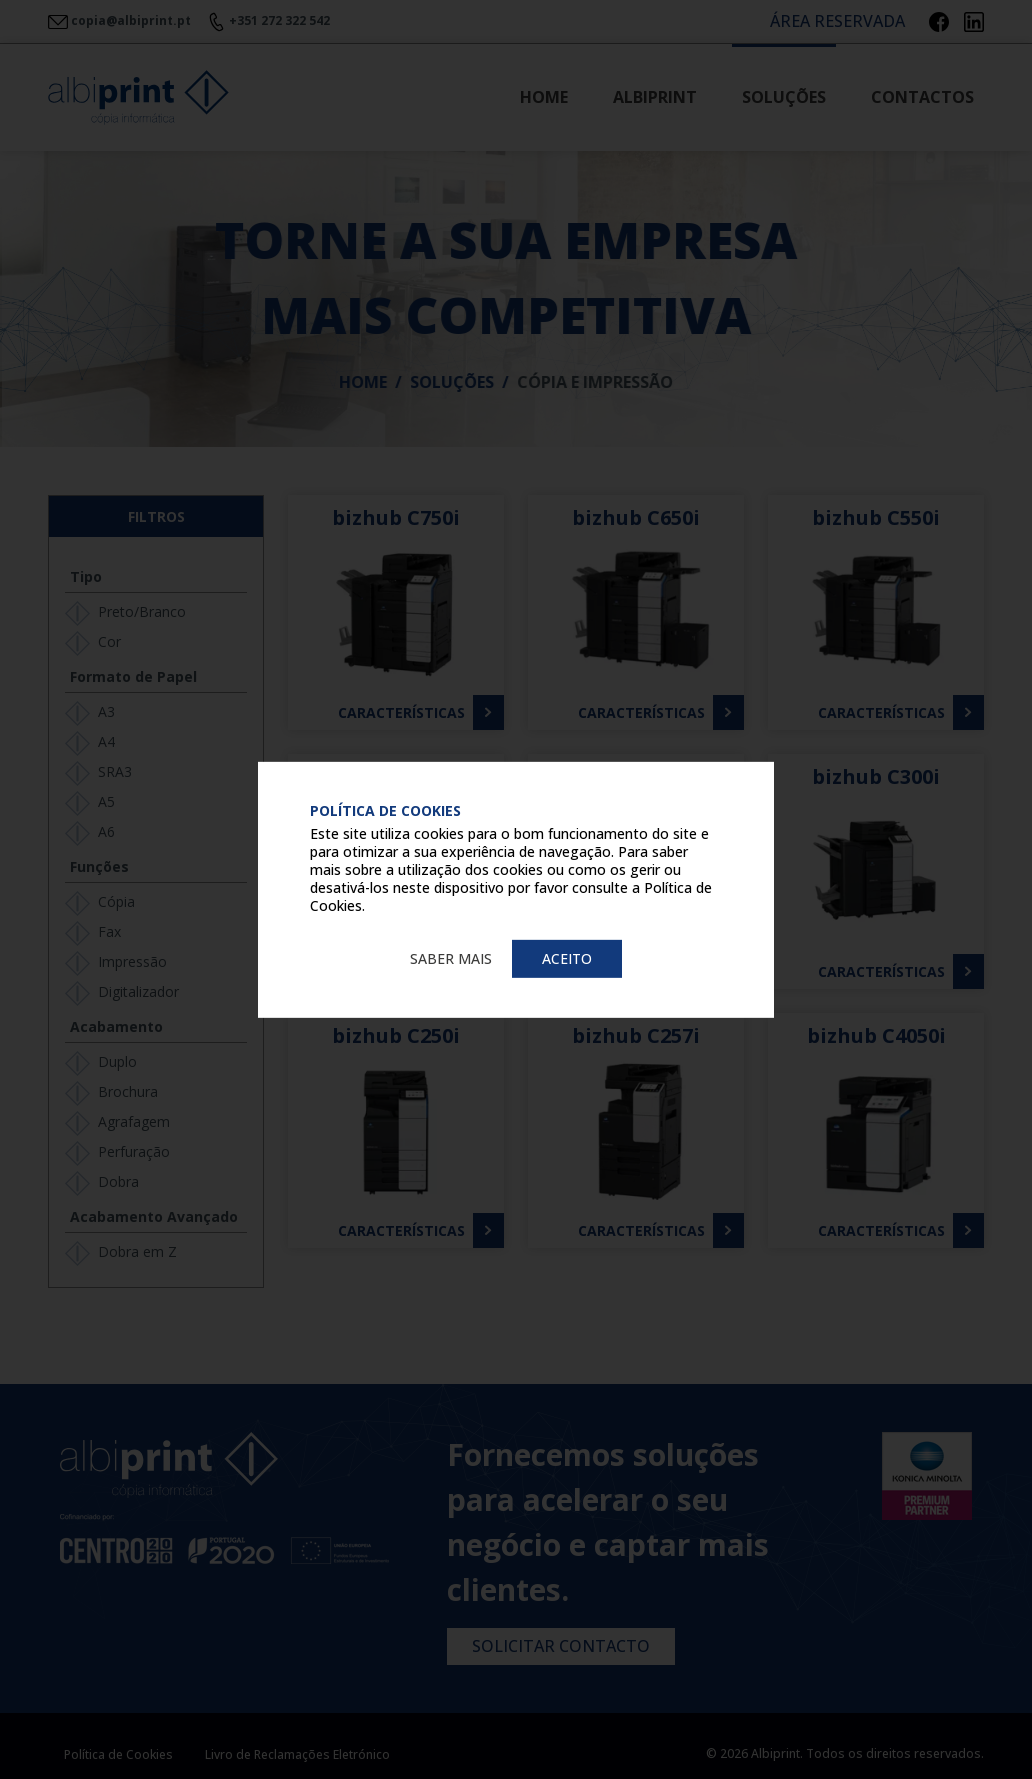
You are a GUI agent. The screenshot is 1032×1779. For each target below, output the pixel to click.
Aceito (567, 957)
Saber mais (451, 957)
